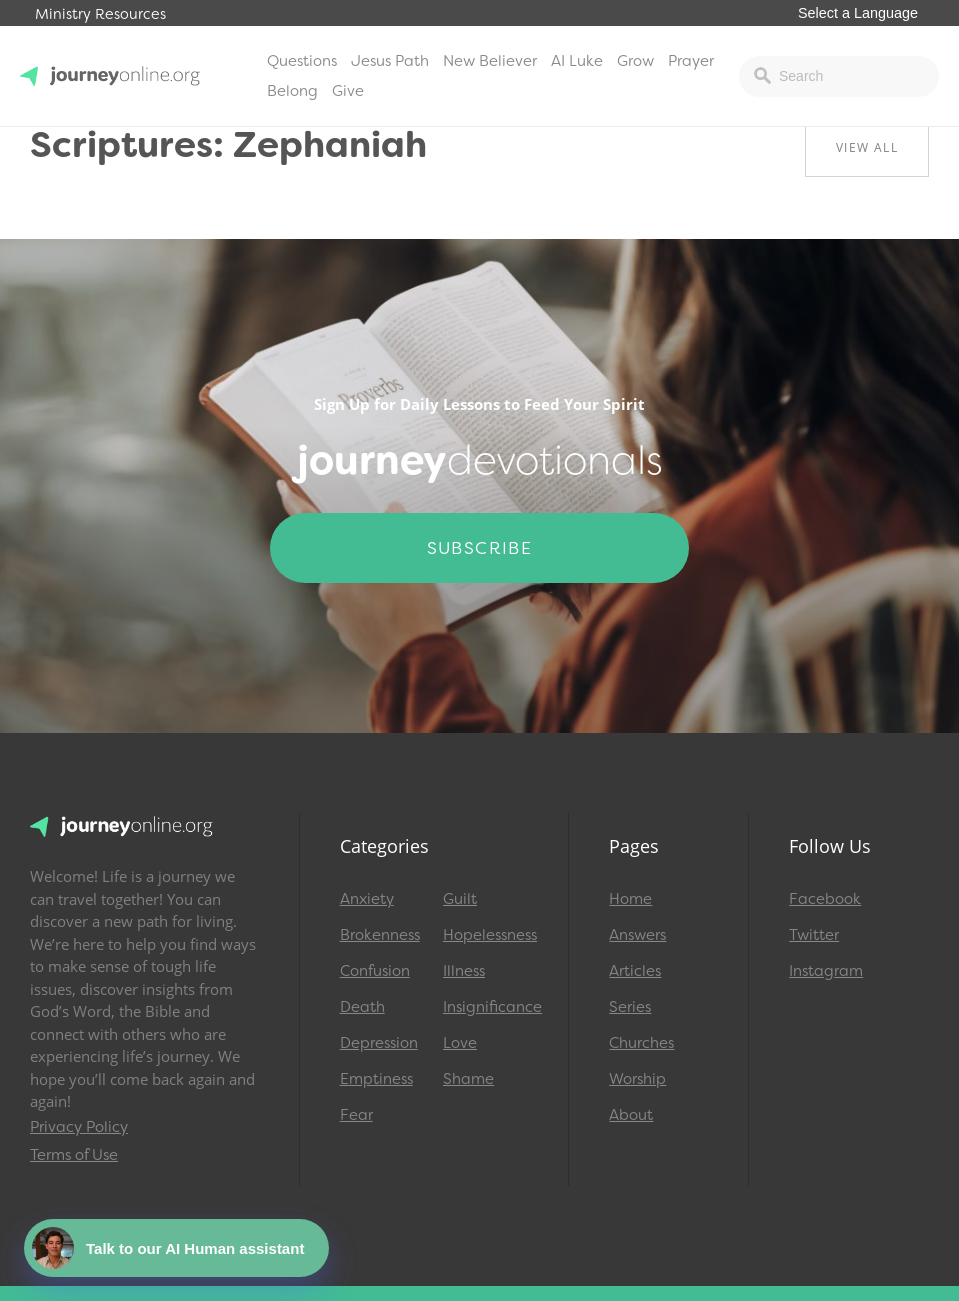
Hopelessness (485, 935)
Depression (379, 1043)
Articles (635, 971)
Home (630, 899)
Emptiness (376, 1079)
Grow (635, 61)
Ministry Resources (100, 14)
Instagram (826, 971)
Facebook (825, 899)
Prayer (691, 61)
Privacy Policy (79, 1127)
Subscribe (480, 548)
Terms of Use (74, 1155)
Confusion (375, 971)
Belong (292, 91)
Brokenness (380, 935)
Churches (641, 1043)
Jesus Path (390, 61)
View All (867, 147)
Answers (637, 935)
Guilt (460, 899)
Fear (356, 1115)
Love (460, 1043)
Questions (302, 61)
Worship (637, 1079)
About (631, 1115)
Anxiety (367, 899)
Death (362, 1007)
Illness (464, 971)
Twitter (814, 935)
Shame (468, 1079)
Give (348, 91)
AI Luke (577, 61)
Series (630, 1007)
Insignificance (485, 1007)
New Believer (490, 61)
